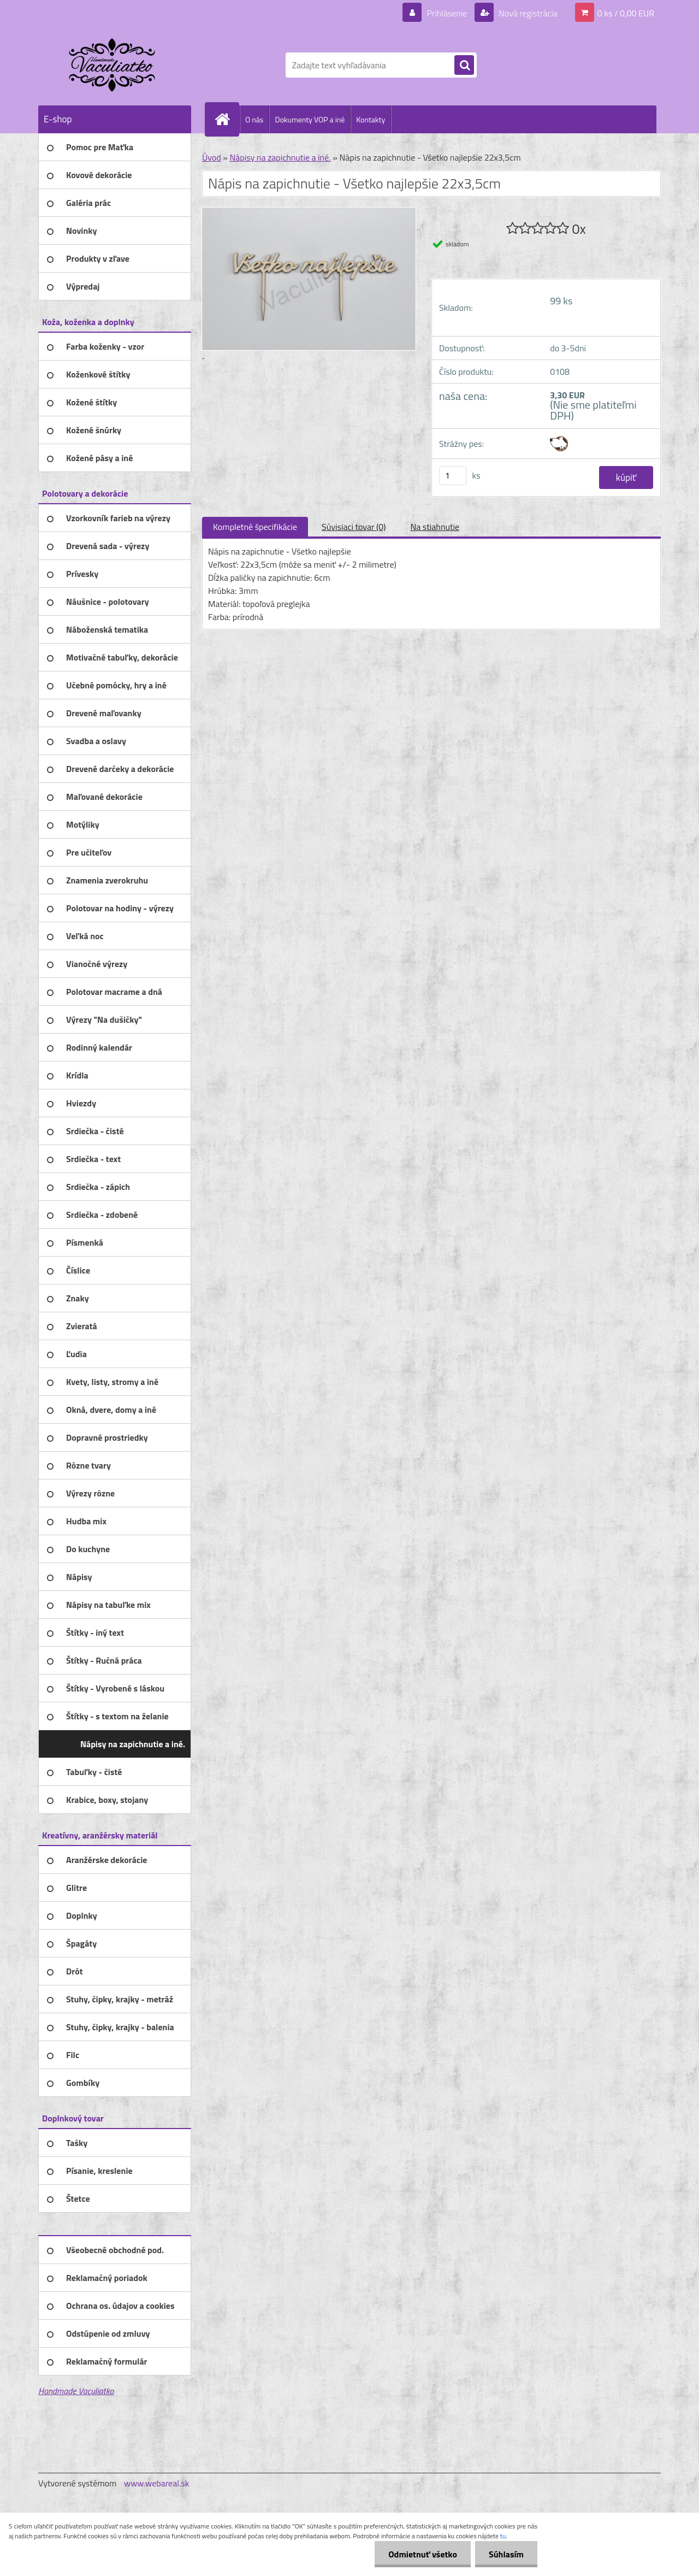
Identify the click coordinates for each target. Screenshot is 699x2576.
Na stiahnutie (434, 526)
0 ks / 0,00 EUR (625, 13)
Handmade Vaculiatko (76, 2390)
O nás (254, 119)
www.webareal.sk (156, 2483)
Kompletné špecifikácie (255, 526)
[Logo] (113, 65)
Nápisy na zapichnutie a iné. (279, 157)
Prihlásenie (447, 13)
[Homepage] (226, 119)
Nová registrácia (527, 13)
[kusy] (452, 475)
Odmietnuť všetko (422, 2554)
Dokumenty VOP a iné (310, 119)
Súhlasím (506, 2554)
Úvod (211, 157)
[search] (464, 65)
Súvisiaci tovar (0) (354, 526)
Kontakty (370, 119)
